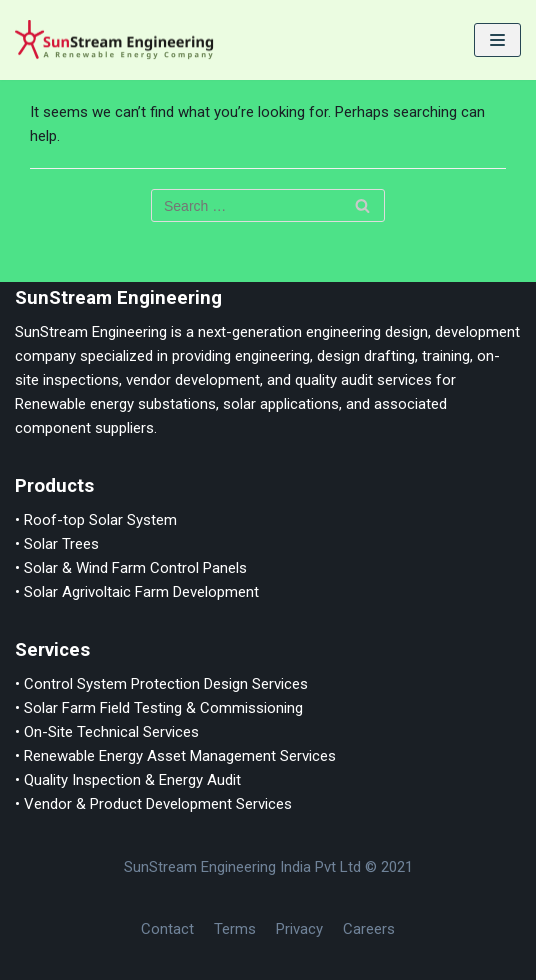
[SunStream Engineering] (115, 40)
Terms (235, 929)
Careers (369, 929)
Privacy (299, 929)
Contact (167, 929)
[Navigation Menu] (497, 40)
